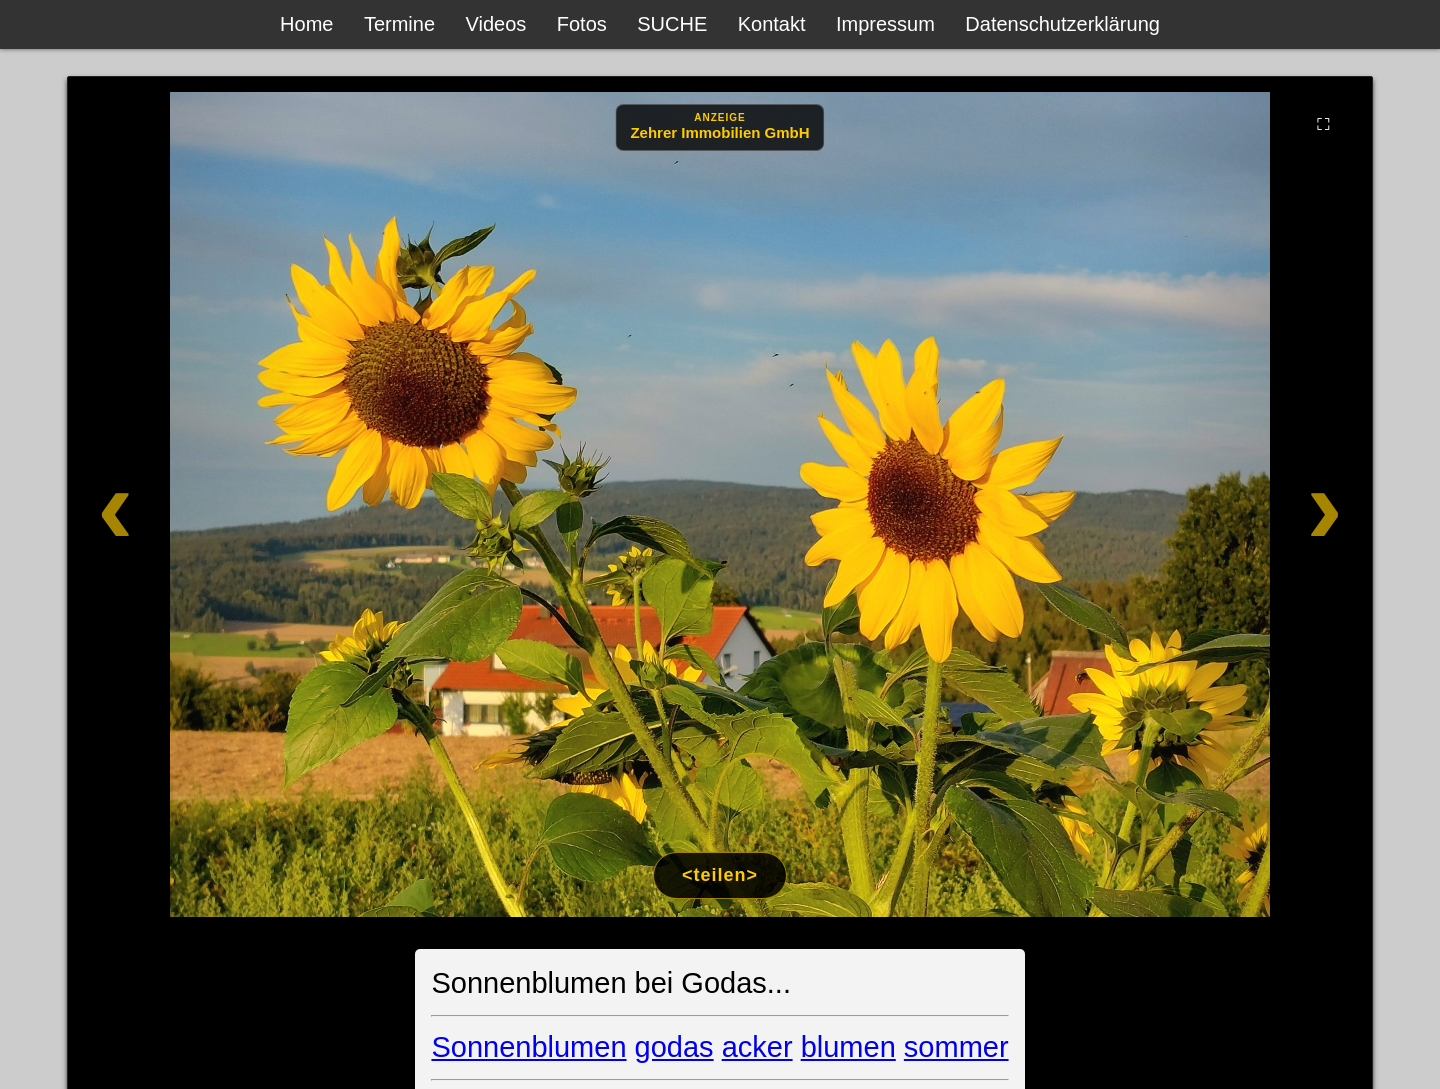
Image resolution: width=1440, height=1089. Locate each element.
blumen (848, 1047)
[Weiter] (1242, 504)
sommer (956, 1047)
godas (674, 1047)
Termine (399, 24)
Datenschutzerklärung (1062, 24)
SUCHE (672, 24)
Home (306, 24)
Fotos (582, 24)
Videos (496, 24)
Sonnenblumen (528, 1047)
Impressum (885, 24)
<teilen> (720, 875)
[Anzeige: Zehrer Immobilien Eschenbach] (719, 127)
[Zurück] (197, 504)
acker (757, 1047)
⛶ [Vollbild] (1323, 124)
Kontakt (772, 24)
